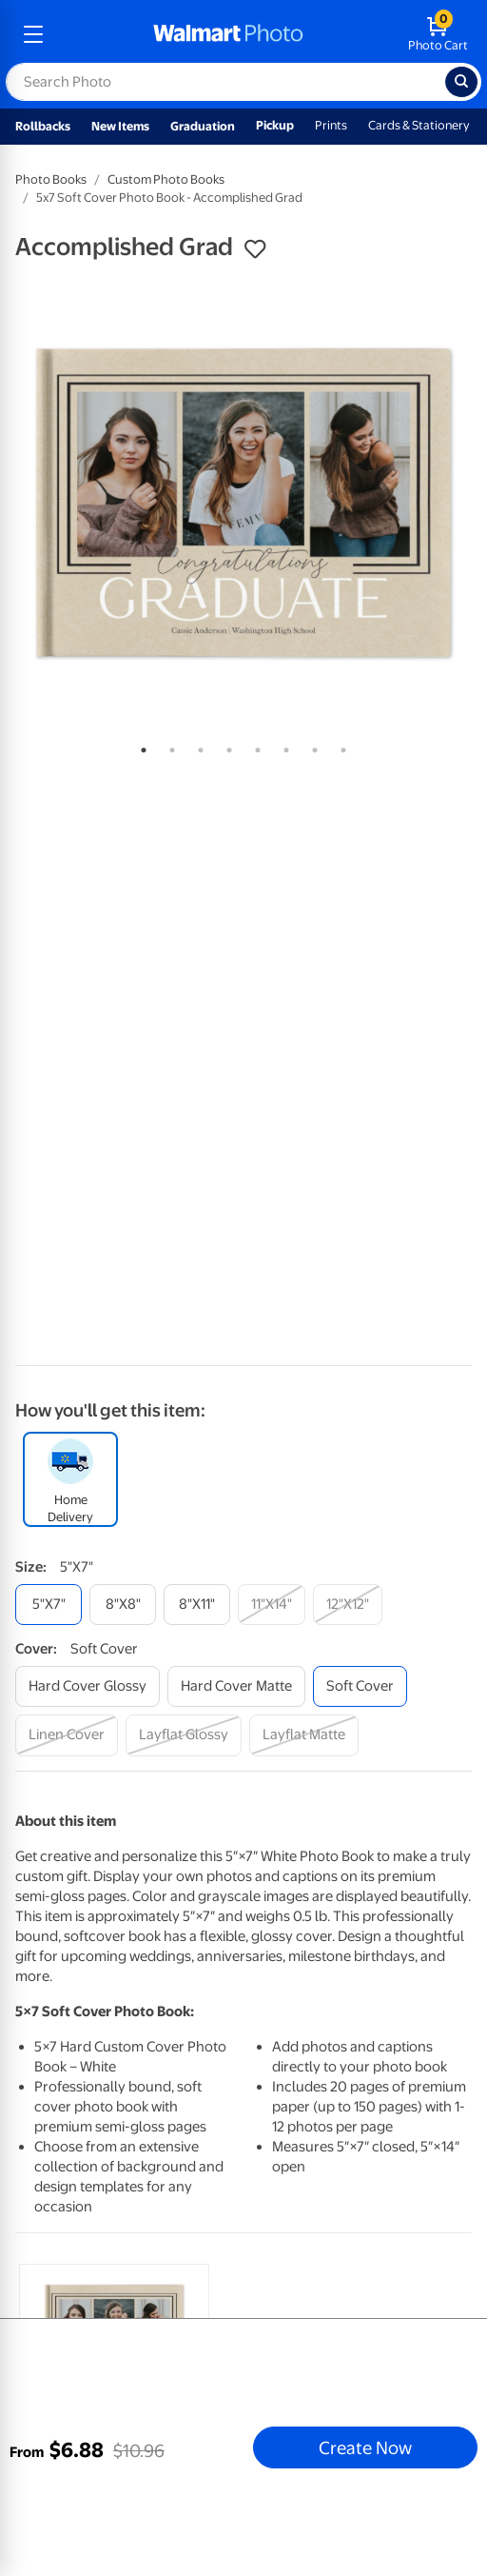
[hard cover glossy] (87, 1686)
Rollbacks (42, 126)
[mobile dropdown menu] (33, 34)
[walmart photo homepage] (228, 34)
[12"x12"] (347, 1604)
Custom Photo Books (165, 179)
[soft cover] (360, 1686)
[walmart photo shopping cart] (438, 34)
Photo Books (51, 179)
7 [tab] (311, 746)
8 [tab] (339, 746)
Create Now (365, 2447)
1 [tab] (139, 746)
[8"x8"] (122, 1604)
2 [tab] (168, 746)
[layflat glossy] (184, 1734)
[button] (255, 249)
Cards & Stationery (419, 125)
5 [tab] (253, 746)
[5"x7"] (48, 1604)
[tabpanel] (243, 502)
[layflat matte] (304, 1734)
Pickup (275, 125)
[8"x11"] (197, 1604)
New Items (120, 126)
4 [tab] (225, 746)
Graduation (202, 126)
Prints (331, 125)
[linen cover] (66, 1734)
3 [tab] (196, 746)
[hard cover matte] (236, 1686)
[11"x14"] (271, 1604)
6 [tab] (282, 746)
